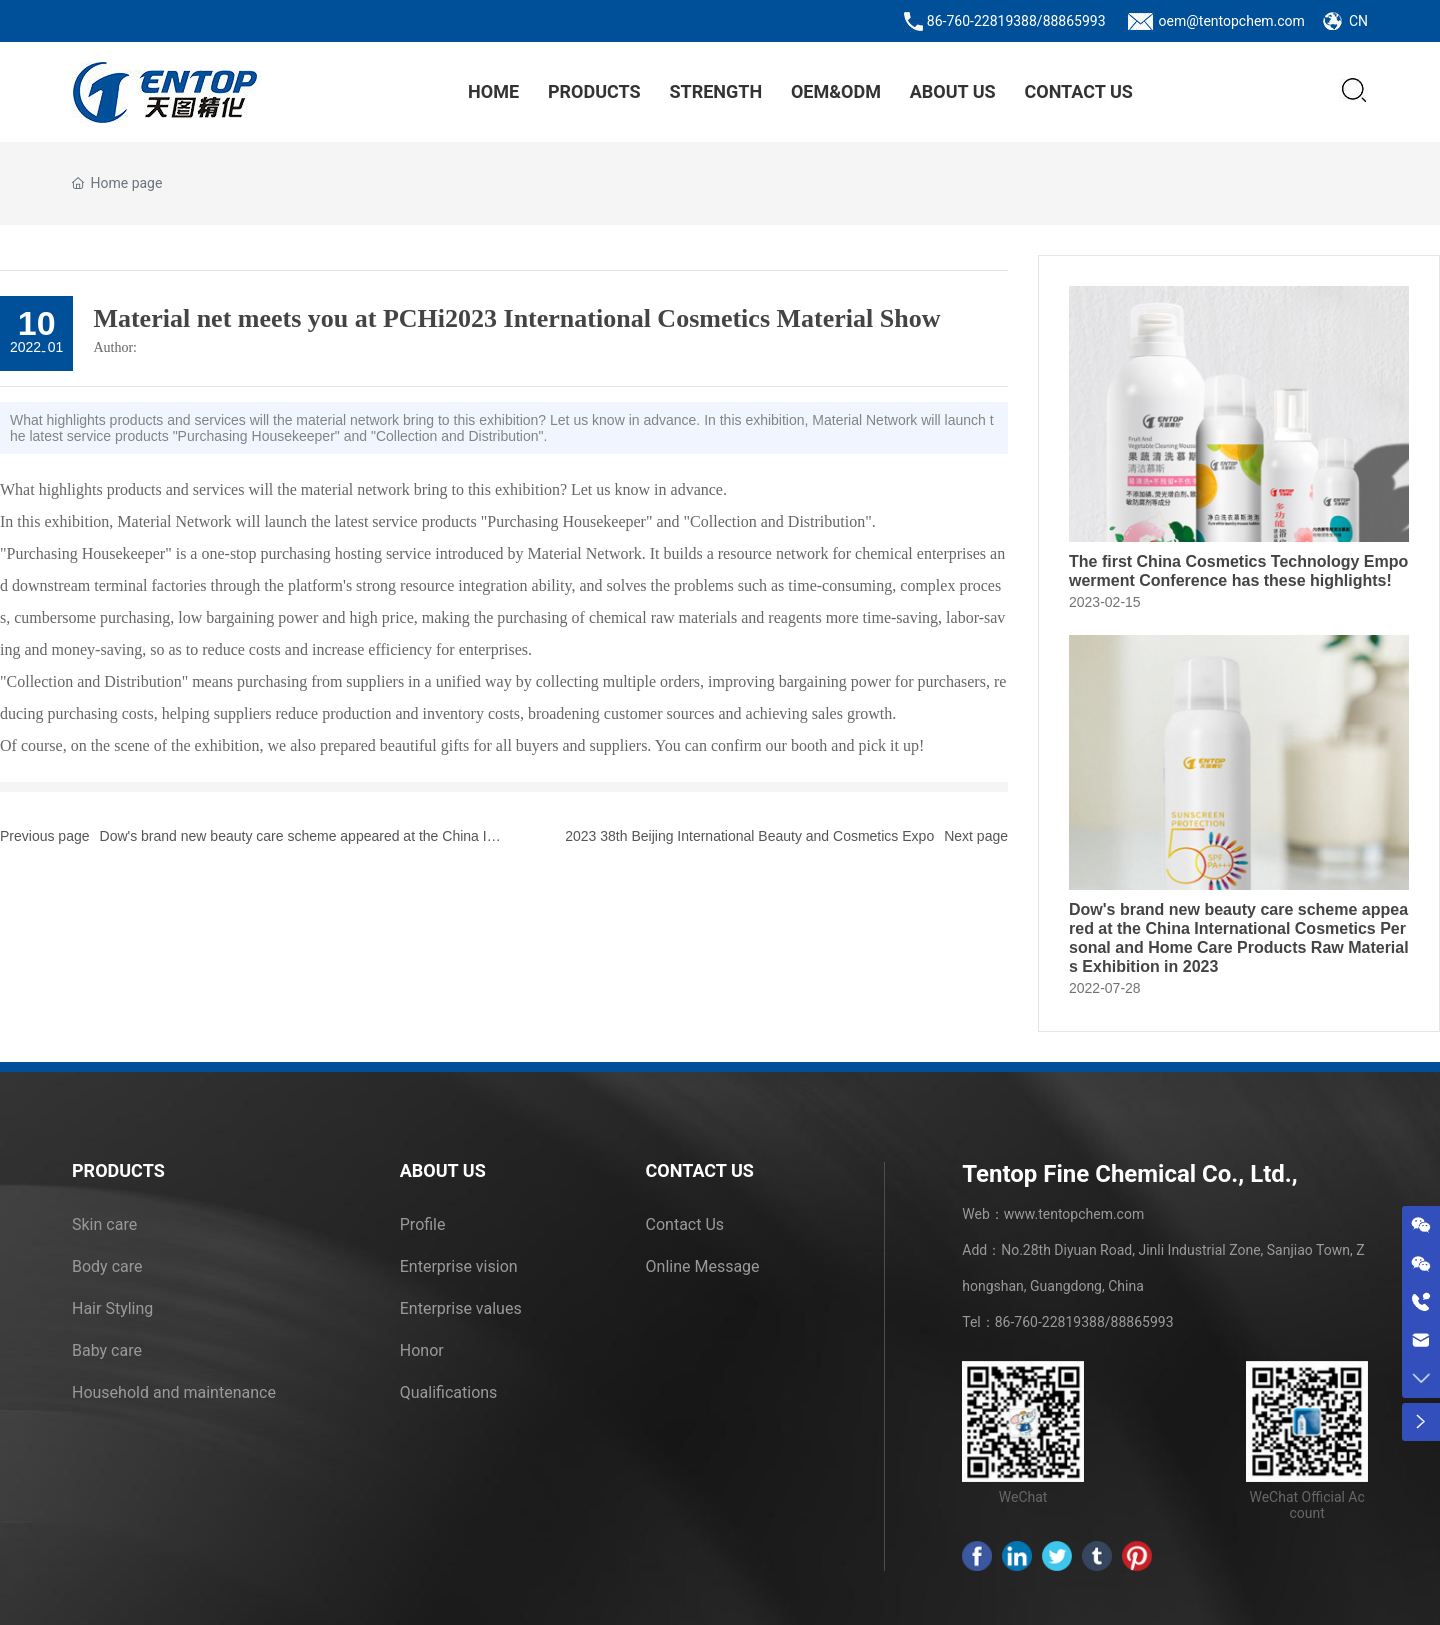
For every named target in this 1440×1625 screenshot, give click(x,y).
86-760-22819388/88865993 (1016, 21)
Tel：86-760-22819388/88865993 (1067, 1322)
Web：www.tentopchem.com (1053, 1214)
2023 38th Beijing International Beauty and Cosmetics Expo (749, 836)
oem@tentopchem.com (1232, 21)
